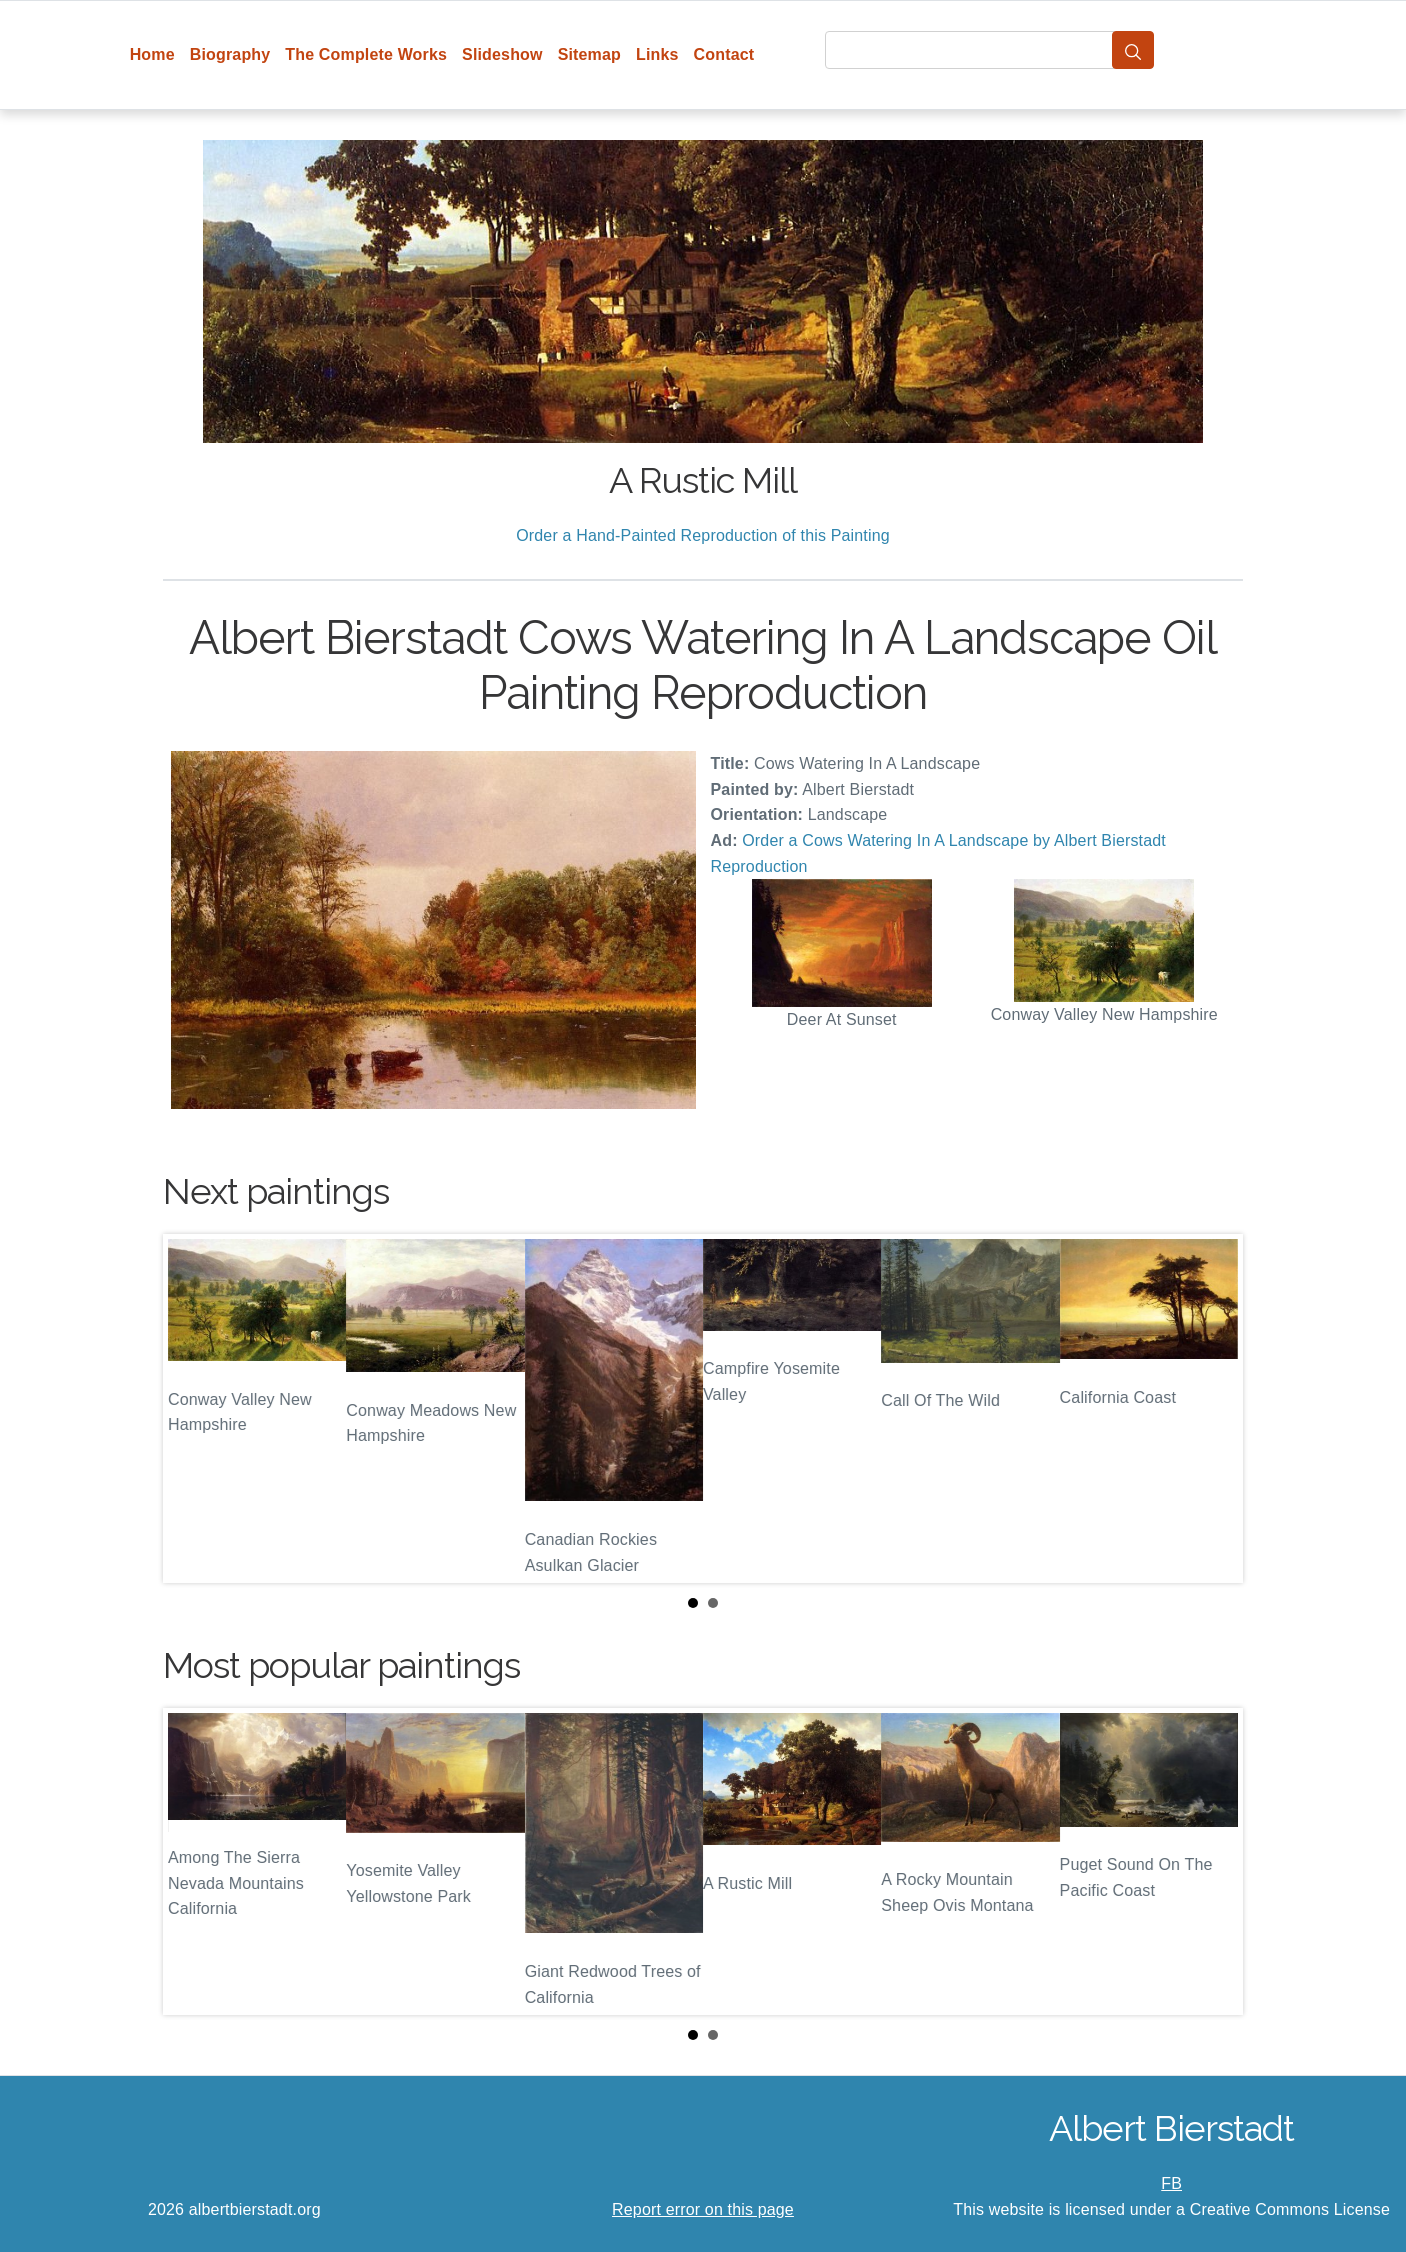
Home (152, 54)
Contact (724, 54)
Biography (230, 54)
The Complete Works (366, 54)
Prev (194, 1409)
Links (657, 54)
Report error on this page (703, 2209)
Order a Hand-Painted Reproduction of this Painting (703, 535)
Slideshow (502, 54)
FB (1171, 2183)
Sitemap (589, 54)
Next (1212, 1409)
